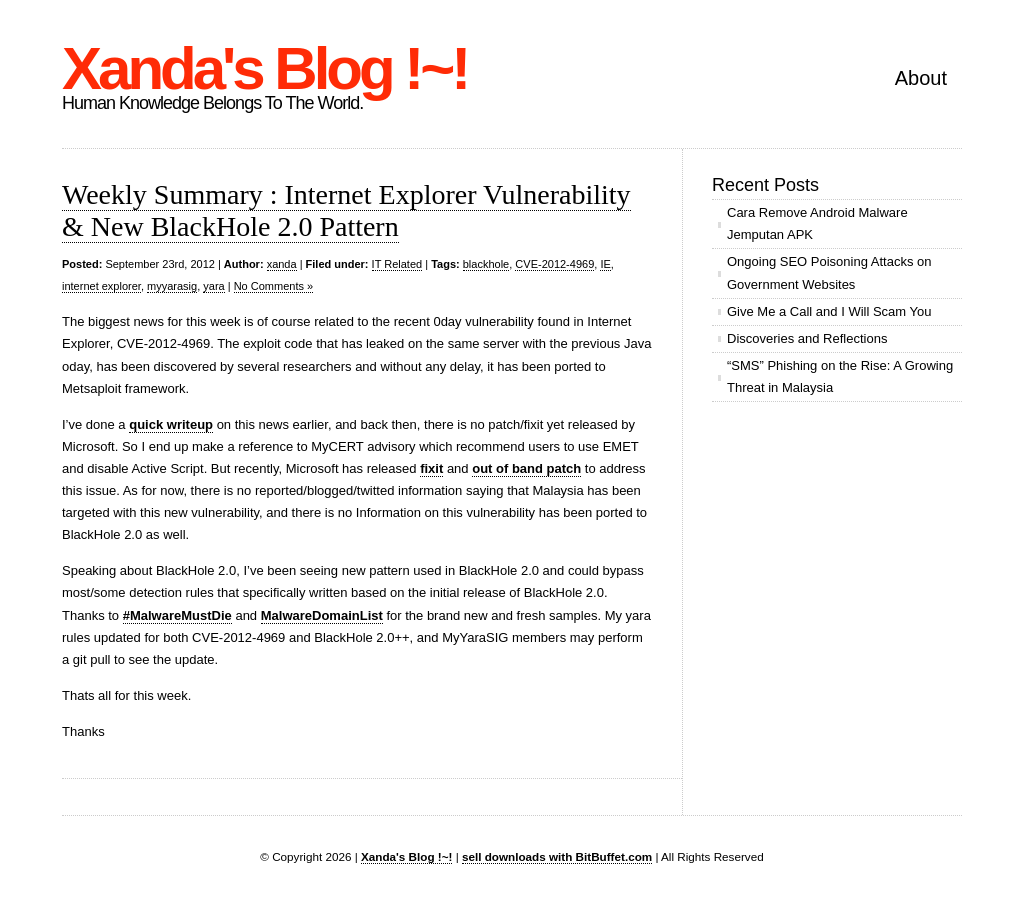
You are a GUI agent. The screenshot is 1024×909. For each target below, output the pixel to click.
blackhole (486, 264)
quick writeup (171, 424)
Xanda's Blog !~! (264, 68)
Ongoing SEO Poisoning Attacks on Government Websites (829, 272)
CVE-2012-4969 (554, 264)
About (921, 78)
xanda (282, 264)
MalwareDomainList (322, 615)
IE (605, 264)
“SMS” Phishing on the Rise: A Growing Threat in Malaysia (840, 376)
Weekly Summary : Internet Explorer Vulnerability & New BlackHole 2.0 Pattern (346, 210)
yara (213, 286)
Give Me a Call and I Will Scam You (829, 311)
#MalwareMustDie (177, 615)
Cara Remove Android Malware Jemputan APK (817, 223)
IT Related (397, 264)
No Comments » (273, 286)
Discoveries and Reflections (807, 338)
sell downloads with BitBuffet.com (557, 856)
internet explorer (101, 286)
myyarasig (172, 286)
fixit (431, 468)
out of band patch (526, 468)
